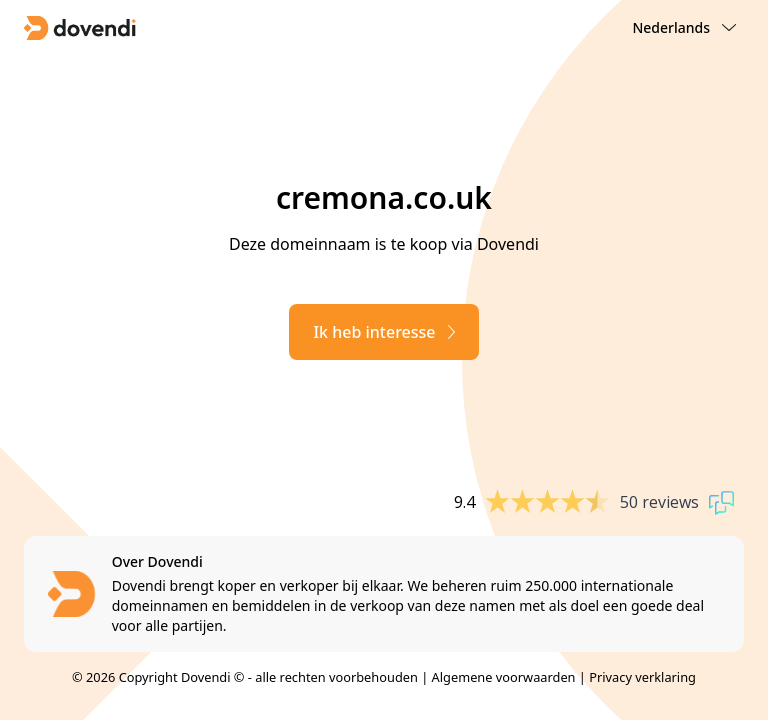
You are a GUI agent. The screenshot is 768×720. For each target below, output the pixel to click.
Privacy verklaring (642, 677)
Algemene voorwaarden (504, 677)
